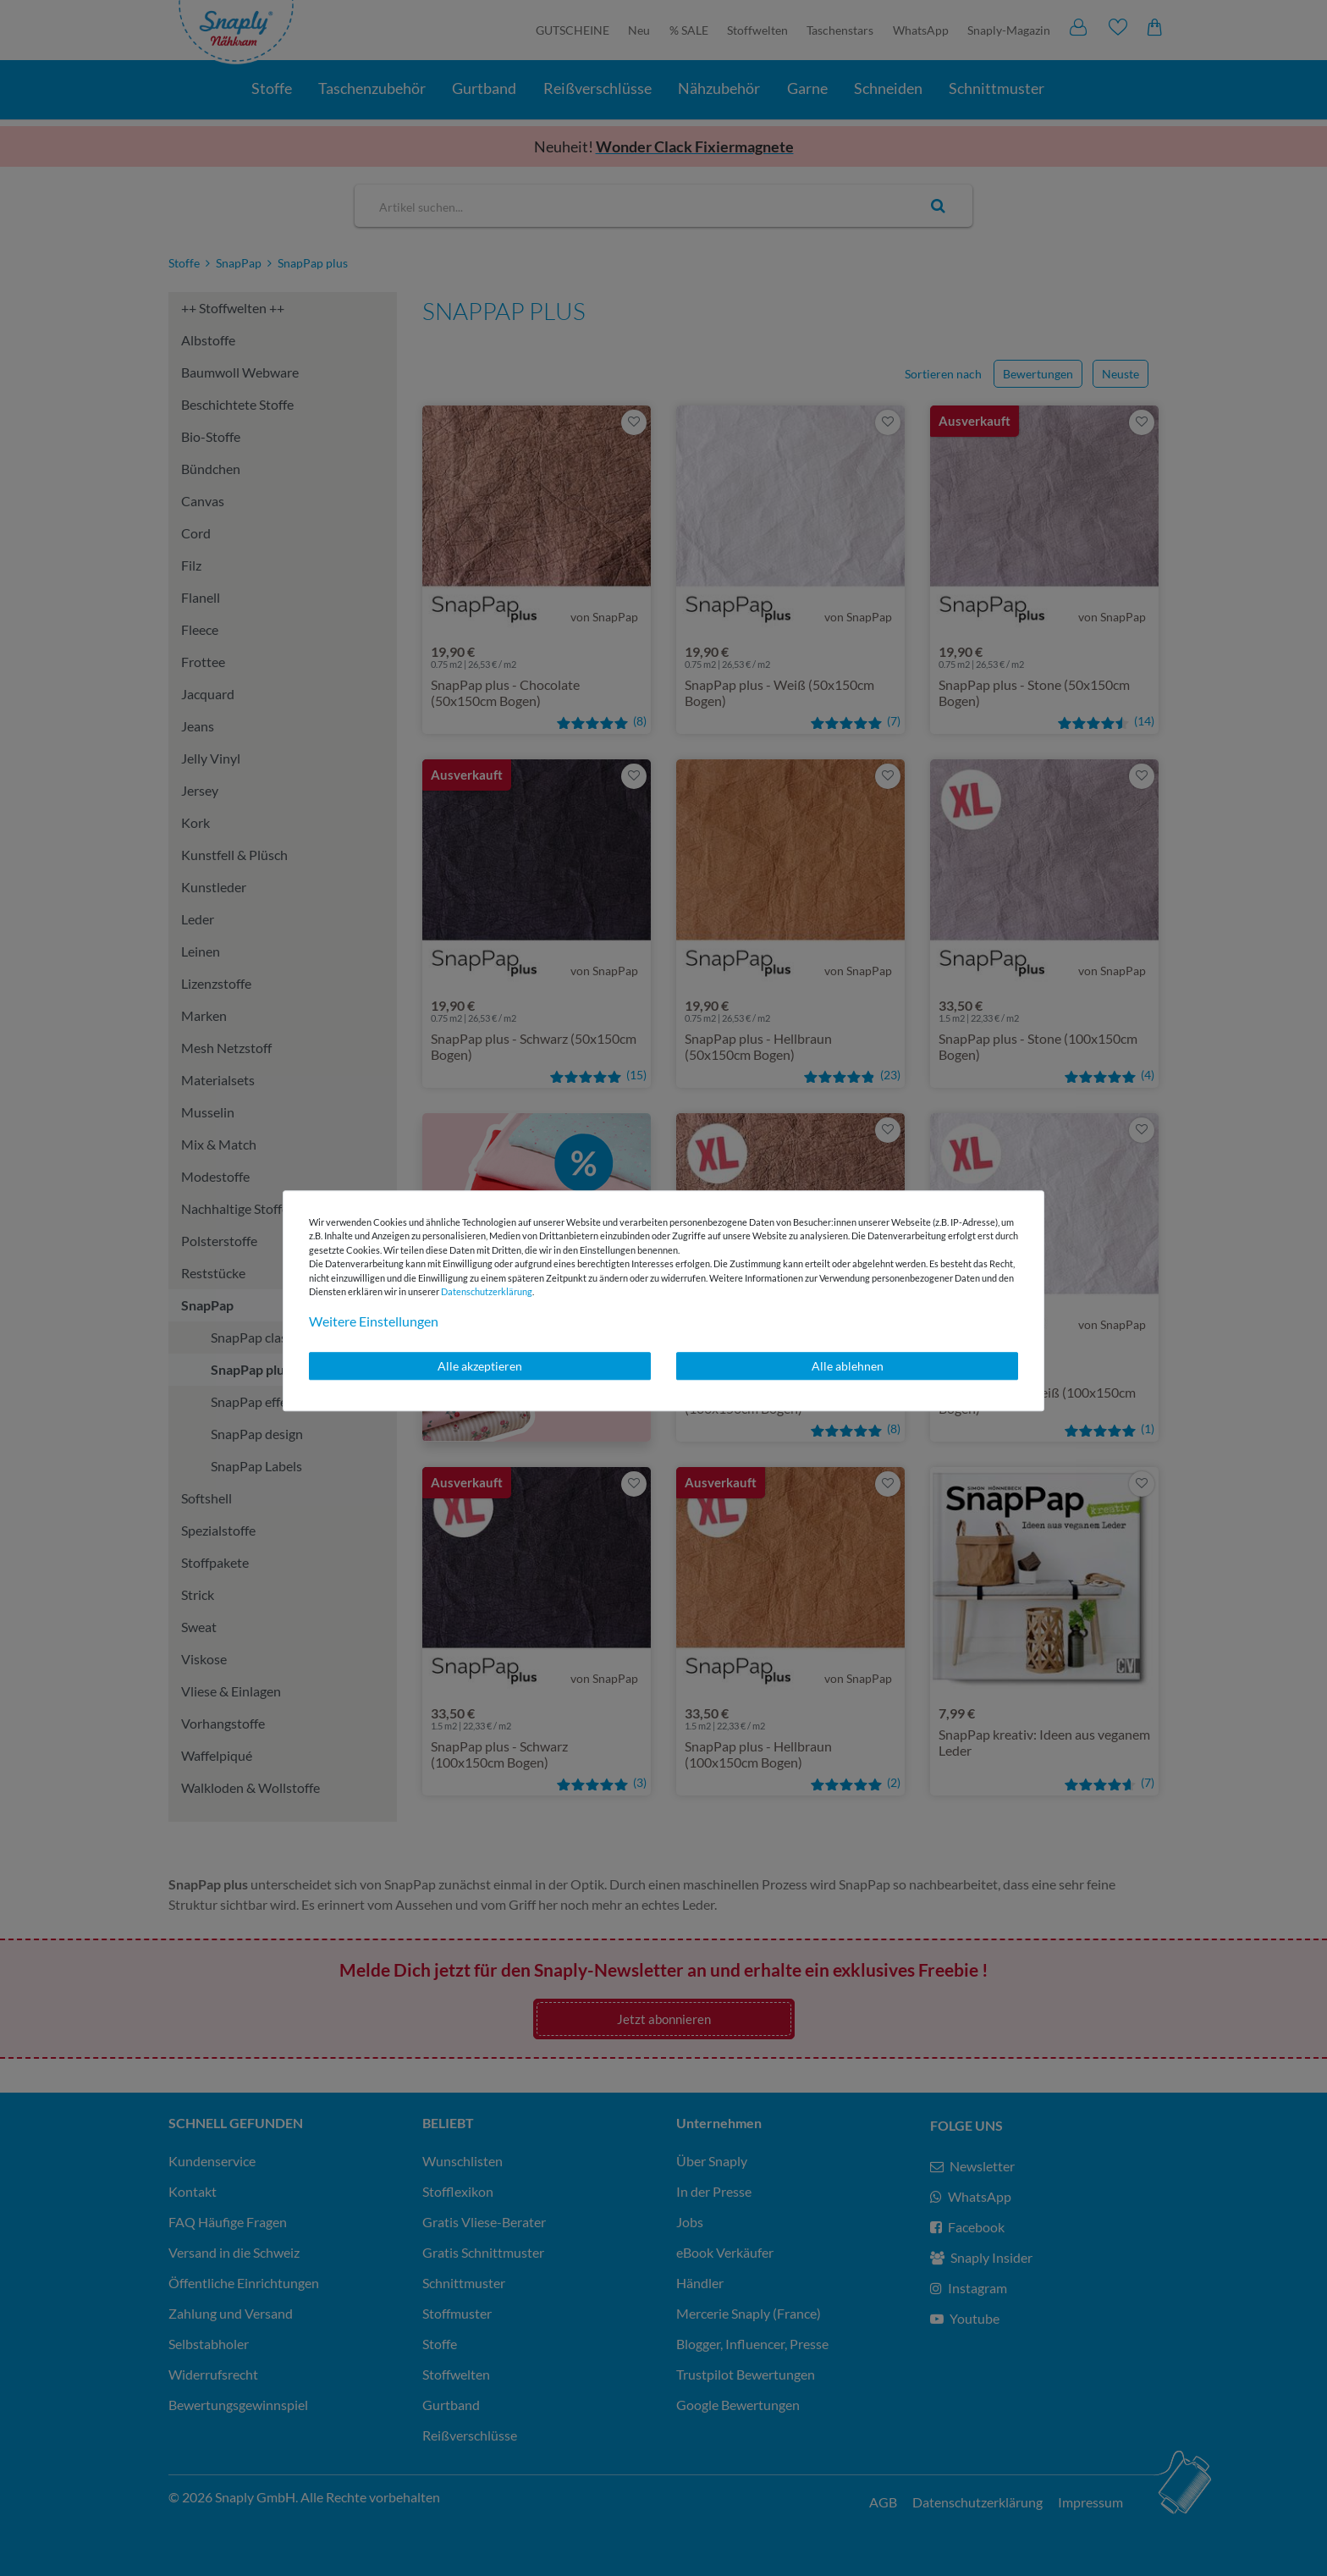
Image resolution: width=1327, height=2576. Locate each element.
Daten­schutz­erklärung (486, 1291)
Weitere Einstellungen (373, 1321)
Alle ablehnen (848, 1366)
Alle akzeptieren (480, 1366)
